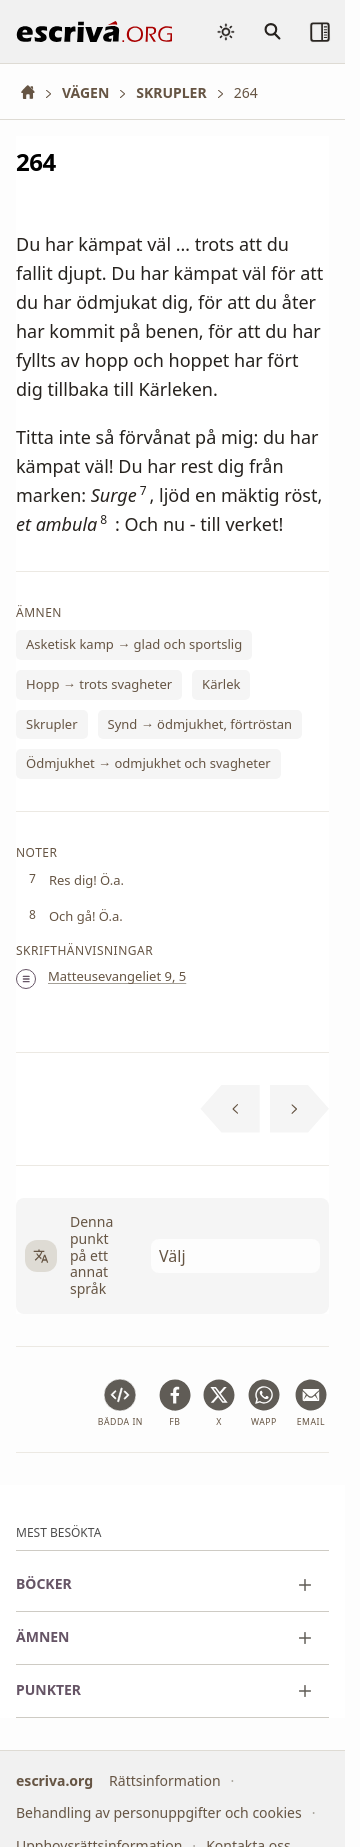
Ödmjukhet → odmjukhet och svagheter (148, 764)
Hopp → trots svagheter (99, 684)
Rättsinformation (164, 1779)
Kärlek (221, 684)
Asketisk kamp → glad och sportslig (134, 645)
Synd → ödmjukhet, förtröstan (200, 724)
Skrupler (52, 724)
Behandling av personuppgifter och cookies (159, 1812)
